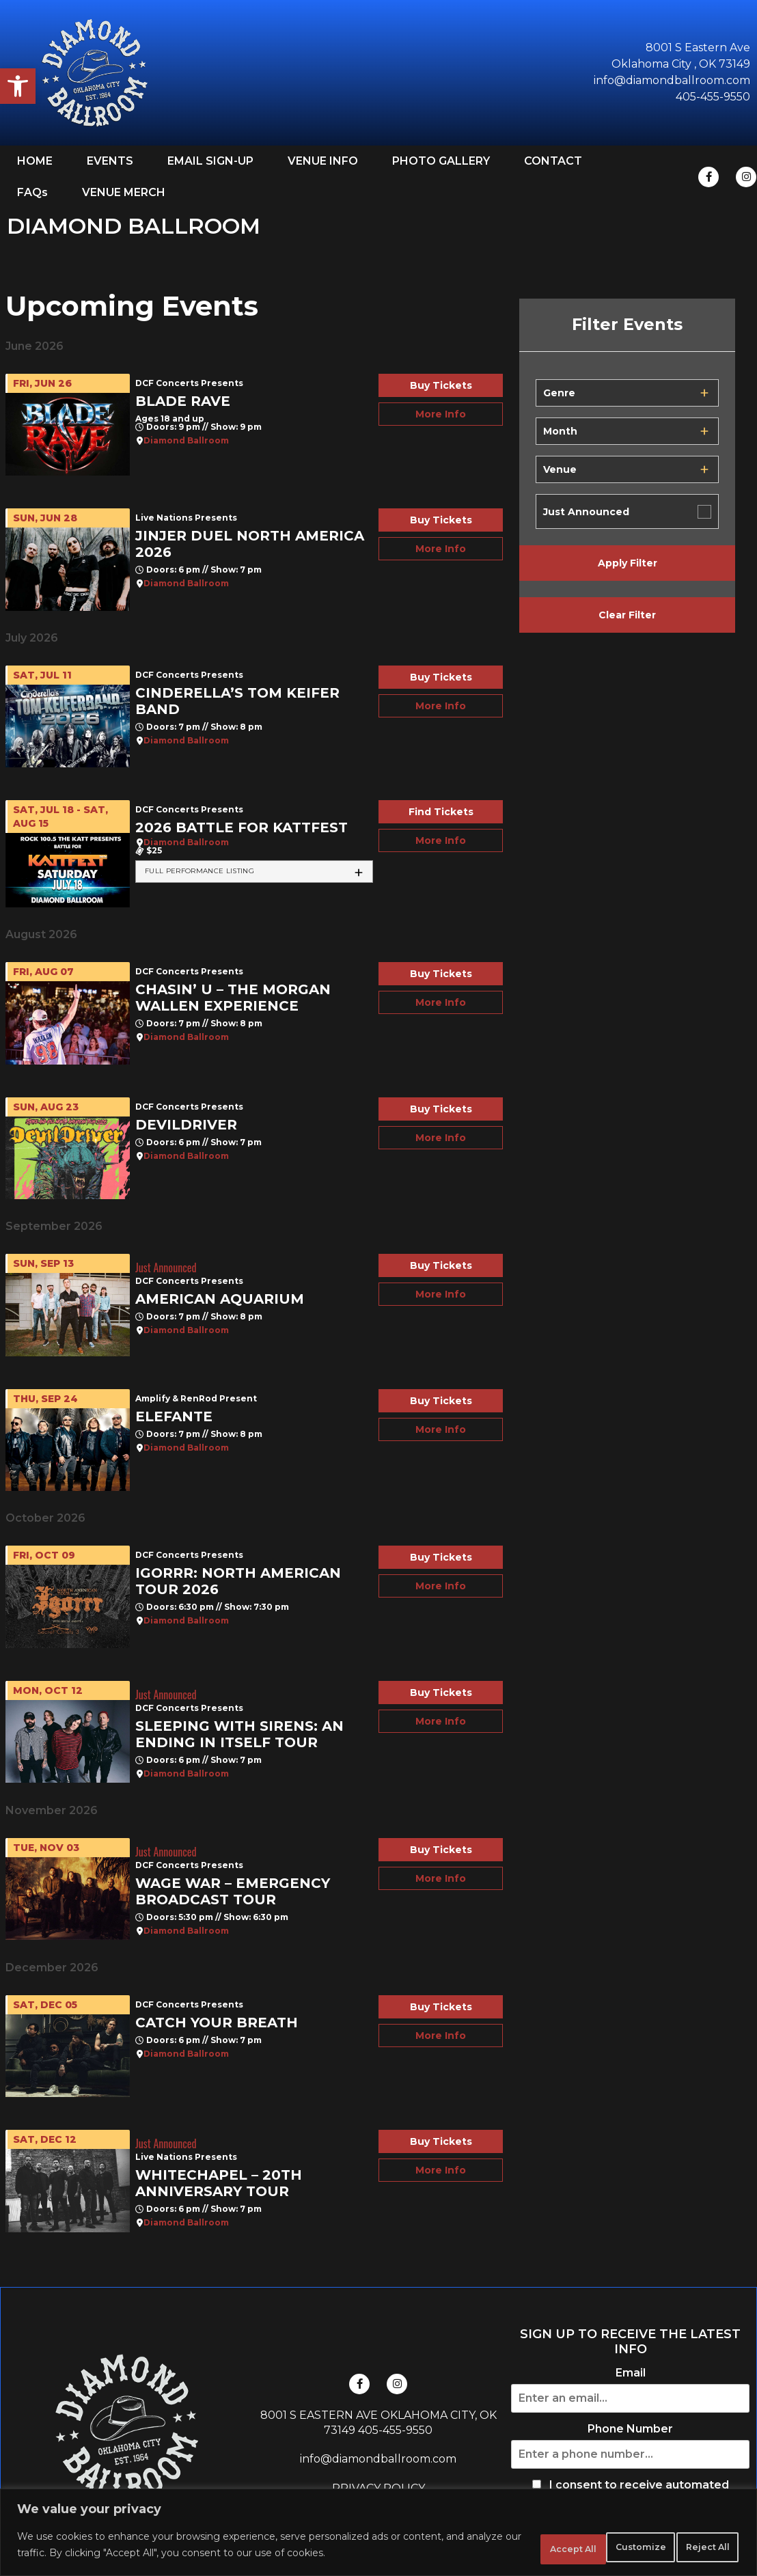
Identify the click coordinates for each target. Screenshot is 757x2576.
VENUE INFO (323, 160)
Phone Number (630, 2429)
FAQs (32, 192)
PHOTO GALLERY (441, 160)
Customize (505, 2548)
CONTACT (553, 160)
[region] (378, 2535)
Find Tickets (441, 812)
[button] (18, 86)
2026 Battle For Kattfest (241, 827)
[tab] (254, 871)
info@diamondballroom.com (378, 2458)
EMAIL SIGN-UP (210, 160)
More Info (440, 414)
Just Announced (586, 512)
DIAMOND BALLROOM (133, 226)
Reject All (600, 2548)
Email (631, 2373)
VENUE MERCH (123, 192)
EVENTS (110, 160)
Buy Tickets (441, 385)
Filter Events (627, 324)
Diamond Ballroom (186, 441)
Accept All (694, 2548)
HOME (35, 160)
